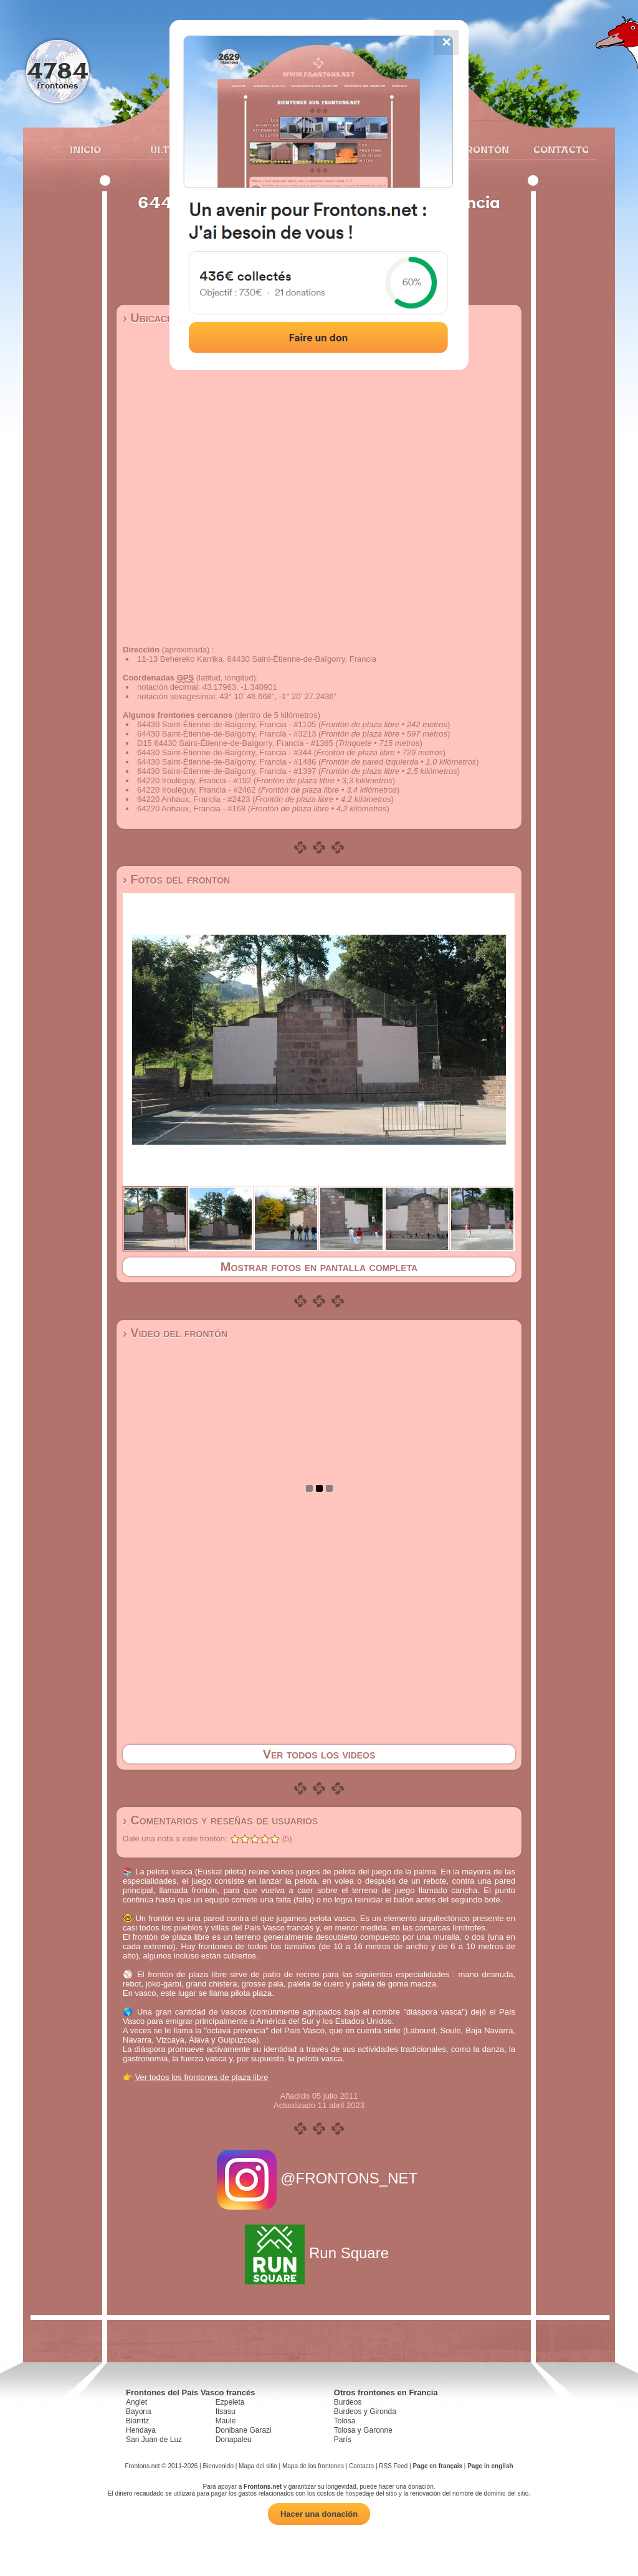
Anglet (136, 2402)
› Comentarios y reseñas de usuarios (220, 1820)
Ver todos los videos (319, 1754)
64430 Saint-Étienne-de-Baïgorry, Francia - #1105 (226, 724)
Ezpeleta (230, 2402)
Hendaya (141, 2430)
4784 (57, 70)
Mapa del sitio (258, 2466)
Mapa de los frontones (313, 2466)
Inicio (85, 149)
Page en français (437, 2466)
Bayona (138, 2411)
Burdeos (348, 2402)
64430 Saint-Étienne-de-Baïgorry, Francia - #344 (224, 752)
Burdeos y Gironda (365, 2411)
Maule (226, 2420)
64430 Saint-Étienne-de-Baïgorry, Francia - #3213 (226, 733)
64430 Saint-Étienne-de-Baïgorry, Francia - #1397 (226, 771)
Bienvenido (217, 2466)
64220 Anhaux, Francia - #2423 (193, 799)
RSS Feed (393, 2466)
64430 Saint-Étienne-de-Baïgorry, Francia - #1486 (226, 761)
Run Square (319, 2252)
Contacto (556, 149)
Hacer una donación (319, 2514)
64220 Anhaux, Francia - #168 (191, 808)
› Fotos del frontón (176, 879)
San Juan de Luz (154, 2439)
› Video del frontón (175, 1333)
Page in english (490, 2466)
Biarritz (137, 2420)
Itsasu (226, 2411)
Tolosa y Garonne (363, 2430)
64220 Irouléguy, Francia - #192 (194, 780)
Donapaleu (234, 2439)
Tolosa (345, 2420)
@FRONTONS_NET (319, 2178)
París (342, 2439)
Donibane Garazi (244, 2430)
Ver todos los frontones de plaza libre (202, 2077)
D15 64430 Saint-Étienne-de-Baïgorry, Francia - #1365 (235, 743)
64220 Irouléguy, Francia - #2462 (196, 789)
